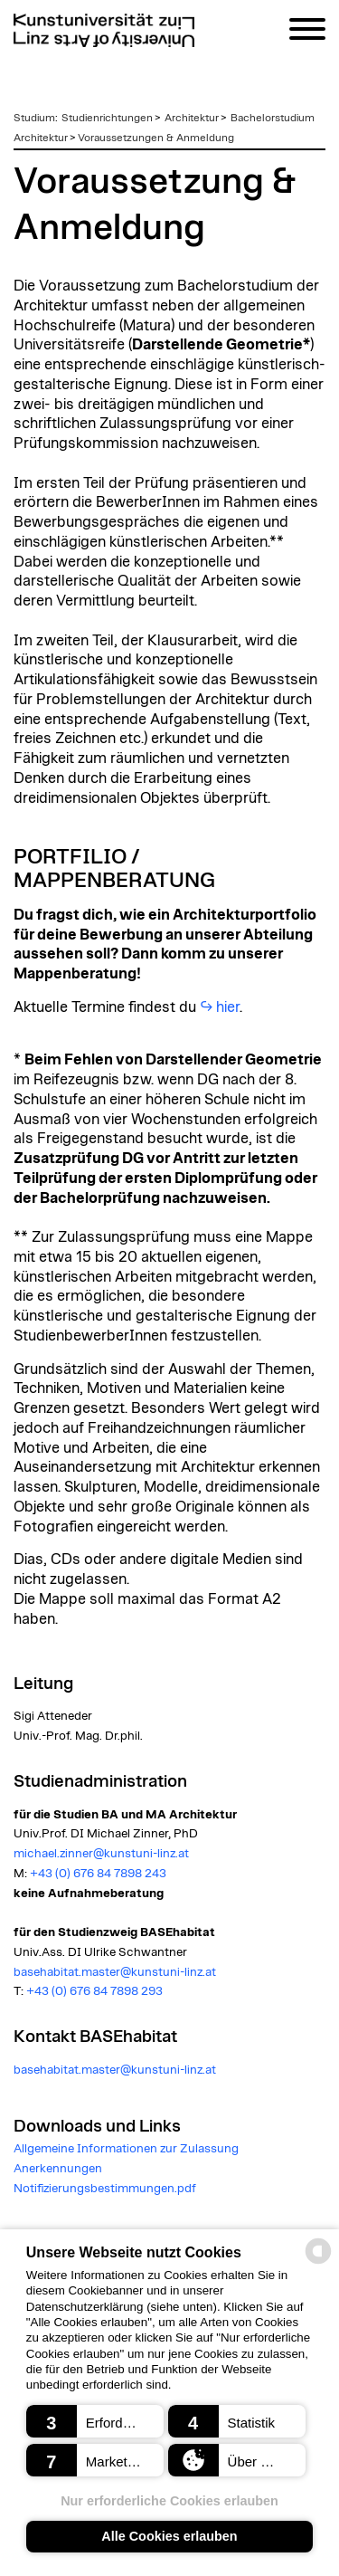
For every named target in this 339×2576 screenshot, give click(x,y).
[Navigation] (307, 32)
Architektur (192, 117)
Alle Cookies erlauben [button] (169, 2536)
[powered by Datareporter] (318, 2262)
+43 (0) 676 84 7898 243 (98, 1873)
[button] (95, 2421)
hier (228, 1007)
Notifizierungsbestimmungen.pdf (105, 2188)
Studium (34, 117)
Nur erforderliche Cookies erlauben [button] (169, 2501)
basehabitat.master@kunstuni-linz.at (115, 1972)
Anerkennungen (58, 2168)
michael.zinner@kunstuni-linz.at (101, 1853)
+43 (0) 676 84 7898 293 (94, 1991)
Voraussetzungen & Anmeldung (156, 137)
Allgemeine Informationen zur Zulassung (126, 2148)
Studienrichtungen (107, 117)
